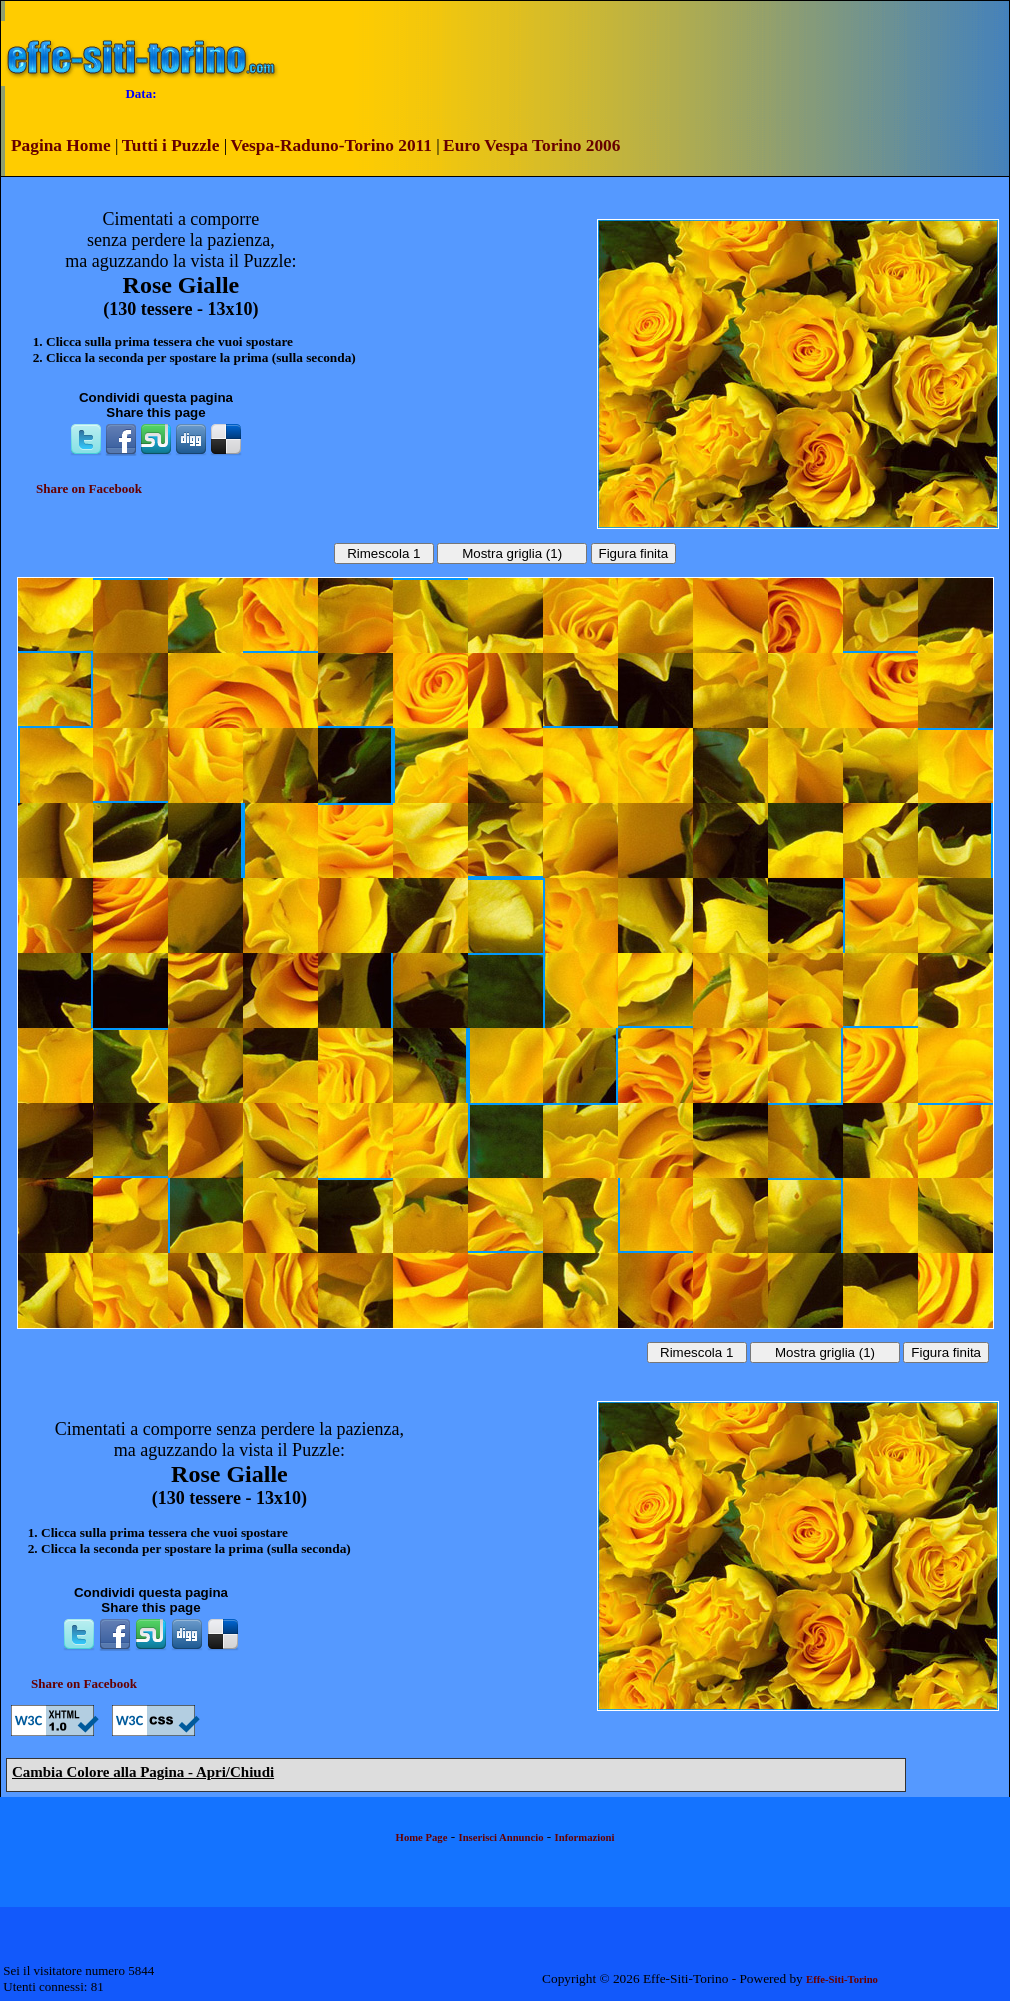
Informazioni (585, 1837)
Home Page (422, 1837)
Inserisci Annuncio (501, 1837)
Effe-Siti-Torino (842, 1979)
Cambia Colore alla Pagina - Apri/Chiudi (143, 1772)
